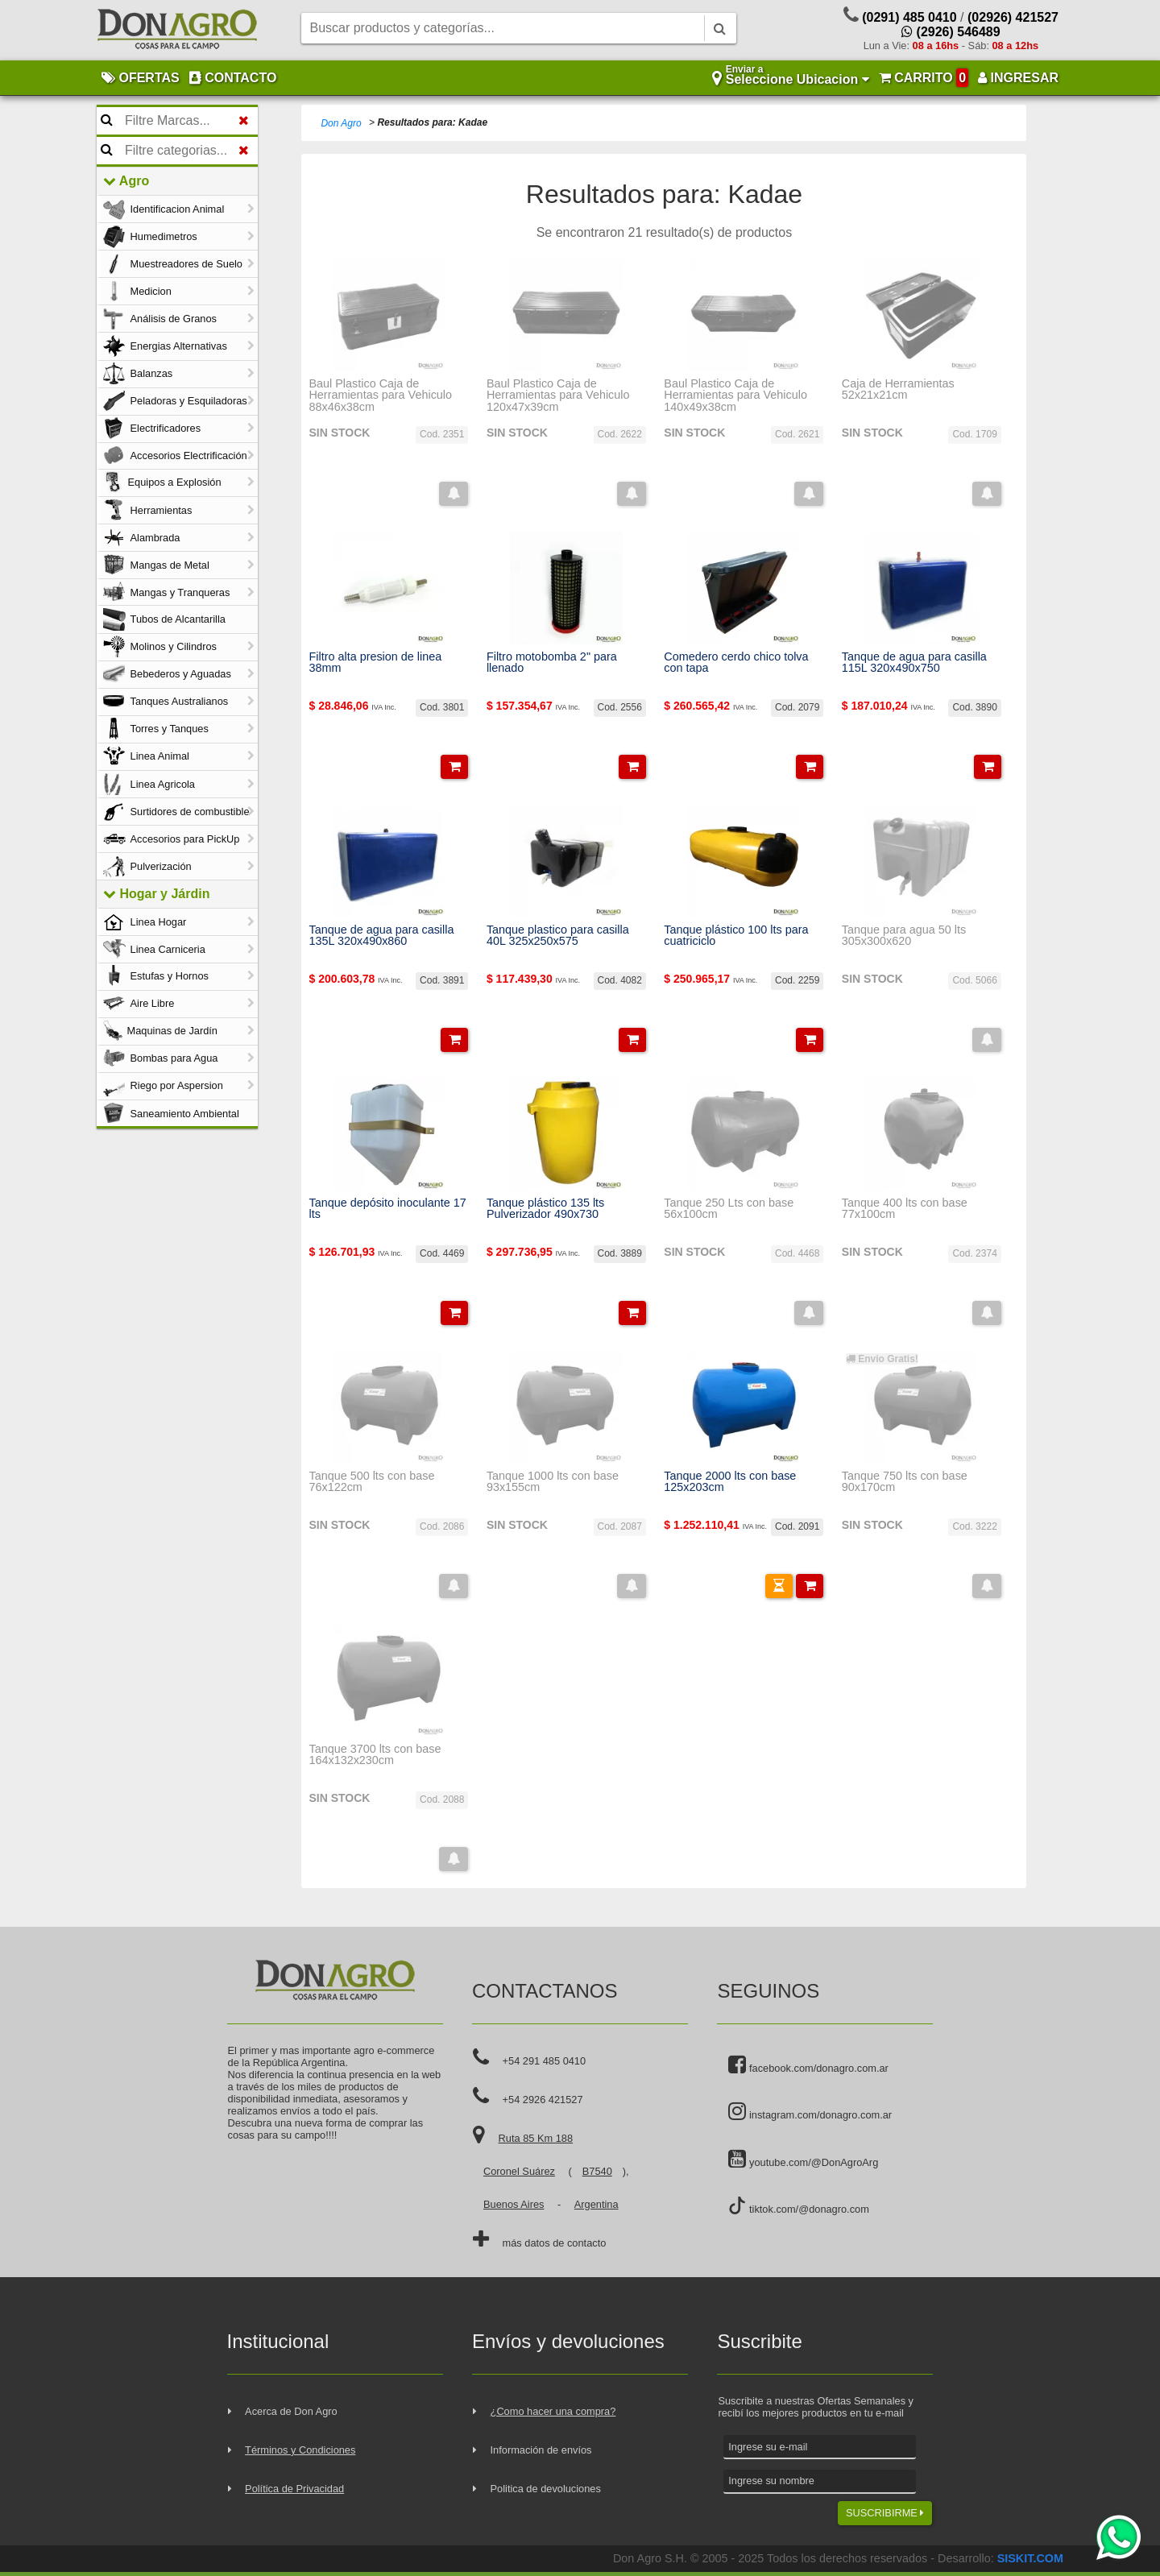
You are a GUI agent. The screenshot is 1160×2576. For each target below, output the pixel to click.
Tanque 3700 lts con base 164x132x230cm (375, 1754)
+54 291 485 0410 (544, 2061)
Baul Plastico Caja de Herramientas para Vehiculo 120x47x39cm (558, 395)
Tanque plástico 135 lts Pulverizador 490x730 (545, 1208)
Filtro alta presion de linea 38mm (375, 662)
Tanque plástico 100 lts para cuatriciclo (736, 935)
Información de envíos (541, 2450)
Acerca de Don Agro (291, 2411)
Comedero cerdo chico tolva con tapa (736, 662)
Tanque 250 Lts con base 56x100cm (728, 1208)
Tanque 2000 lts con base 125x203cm (730, 1481)
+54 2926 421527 (543, 2100)
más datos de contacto (555, 2243)
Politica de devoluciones (546, 2489)
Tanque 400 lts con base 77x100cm (904, 1208)
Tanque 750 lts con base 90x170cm (904, 1481)
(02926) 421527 (1012, 17)
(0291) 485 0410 (909, 17)
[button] (453, 494)
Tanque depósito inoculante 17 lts (387, 1208)
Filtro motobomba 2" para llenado (552, 662)
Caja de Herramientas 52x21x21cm (898, 389)
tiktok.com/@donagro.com (798, 2206)
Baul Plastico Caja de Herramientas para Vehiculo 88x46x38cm (380, 395)
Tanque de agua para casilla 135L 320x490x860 (381, 935)
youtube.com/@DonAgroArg (803, 2159)
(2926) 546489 (950, 32)
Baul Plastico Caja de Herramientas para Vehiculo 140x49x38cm (735, 395)
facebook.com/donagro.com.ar (808, 2065)
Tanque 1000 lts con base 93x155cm (553, 1481)
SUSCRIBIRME (885, 2513)
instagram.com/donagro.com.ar (810, 2112)
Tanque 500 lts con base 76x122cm (371, 1481)
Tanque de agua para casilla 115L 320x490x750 (914, 662)
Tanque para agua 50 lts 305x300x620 (904, 935)
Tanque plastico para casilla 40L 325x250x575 (558, 935)
